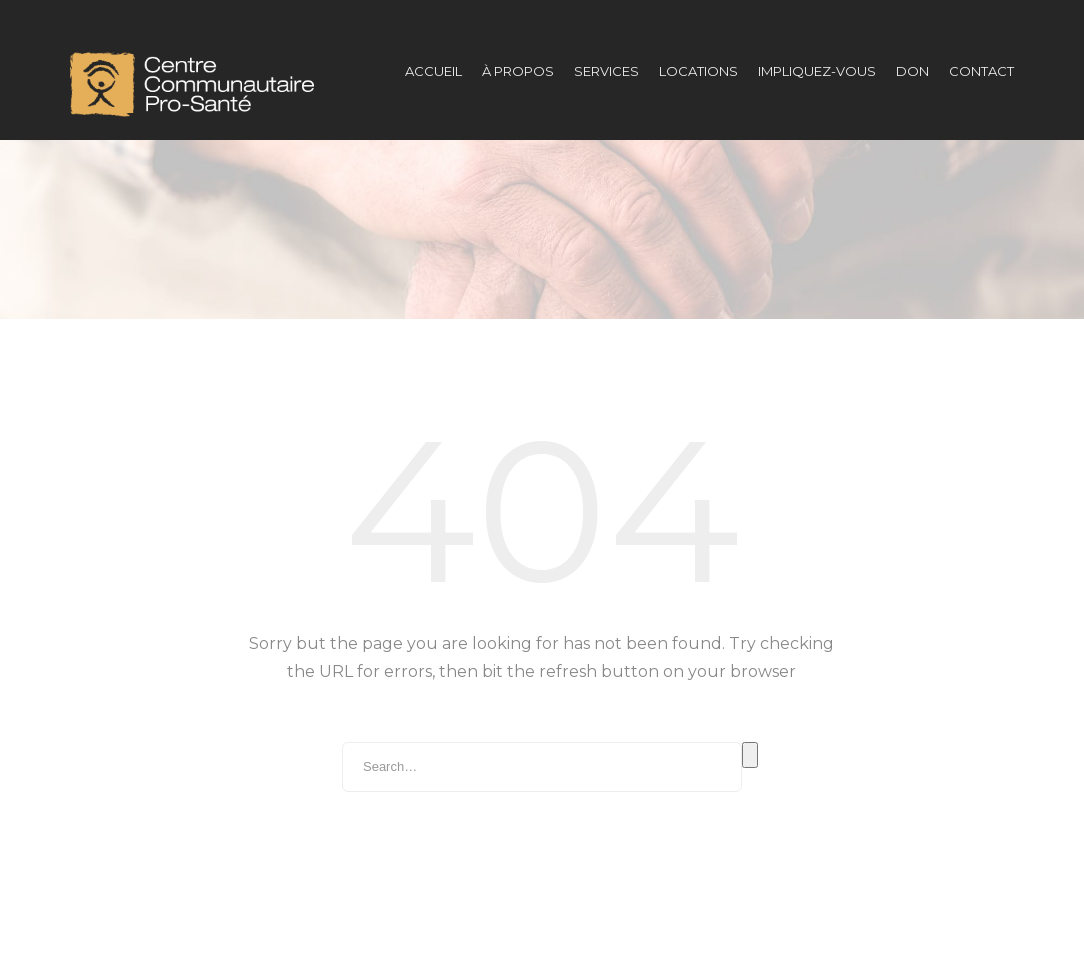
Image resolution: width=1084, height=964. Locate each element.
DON (912, 71)
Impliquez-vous (817, 71)
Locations (698, 71)
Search (750, 714)
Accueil (433, 71)
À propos (518, 71)
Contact (981, 71)
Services (606, 71)
